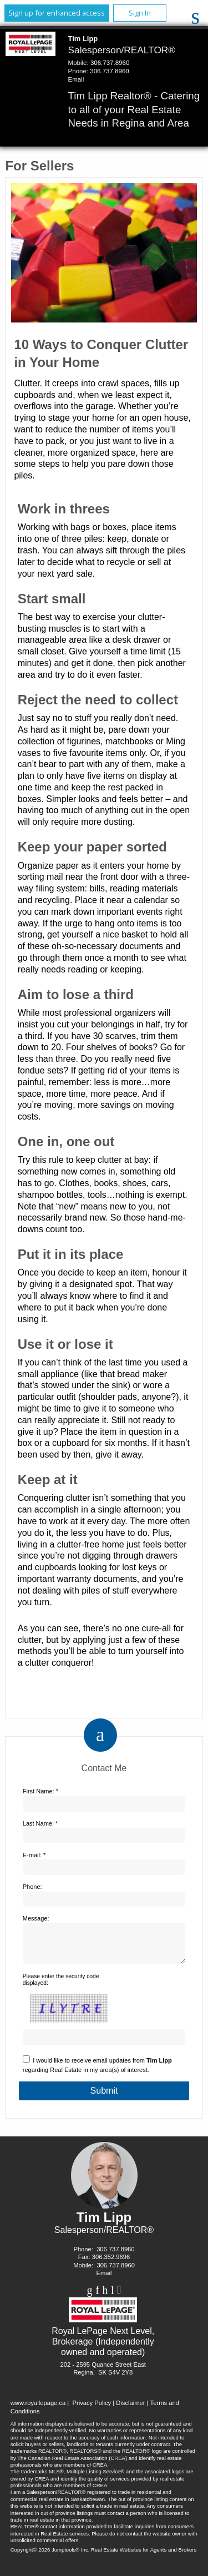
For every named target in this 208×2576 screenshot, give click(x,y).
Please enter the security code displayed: (61, 1986)
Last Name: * (40, 1823)
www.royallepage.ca (38, 2409)
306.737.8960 (109, 62)
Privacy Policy (91, 2409)
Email (76, 79)
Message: (36, 1918)
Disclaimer (130, 2409)
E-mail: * (34, 1855)
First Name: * (40, 1791)
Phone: (32, 1886)
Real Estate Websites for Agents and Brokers (143, 2556)
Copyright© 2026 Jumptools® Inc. (50, 2556)
